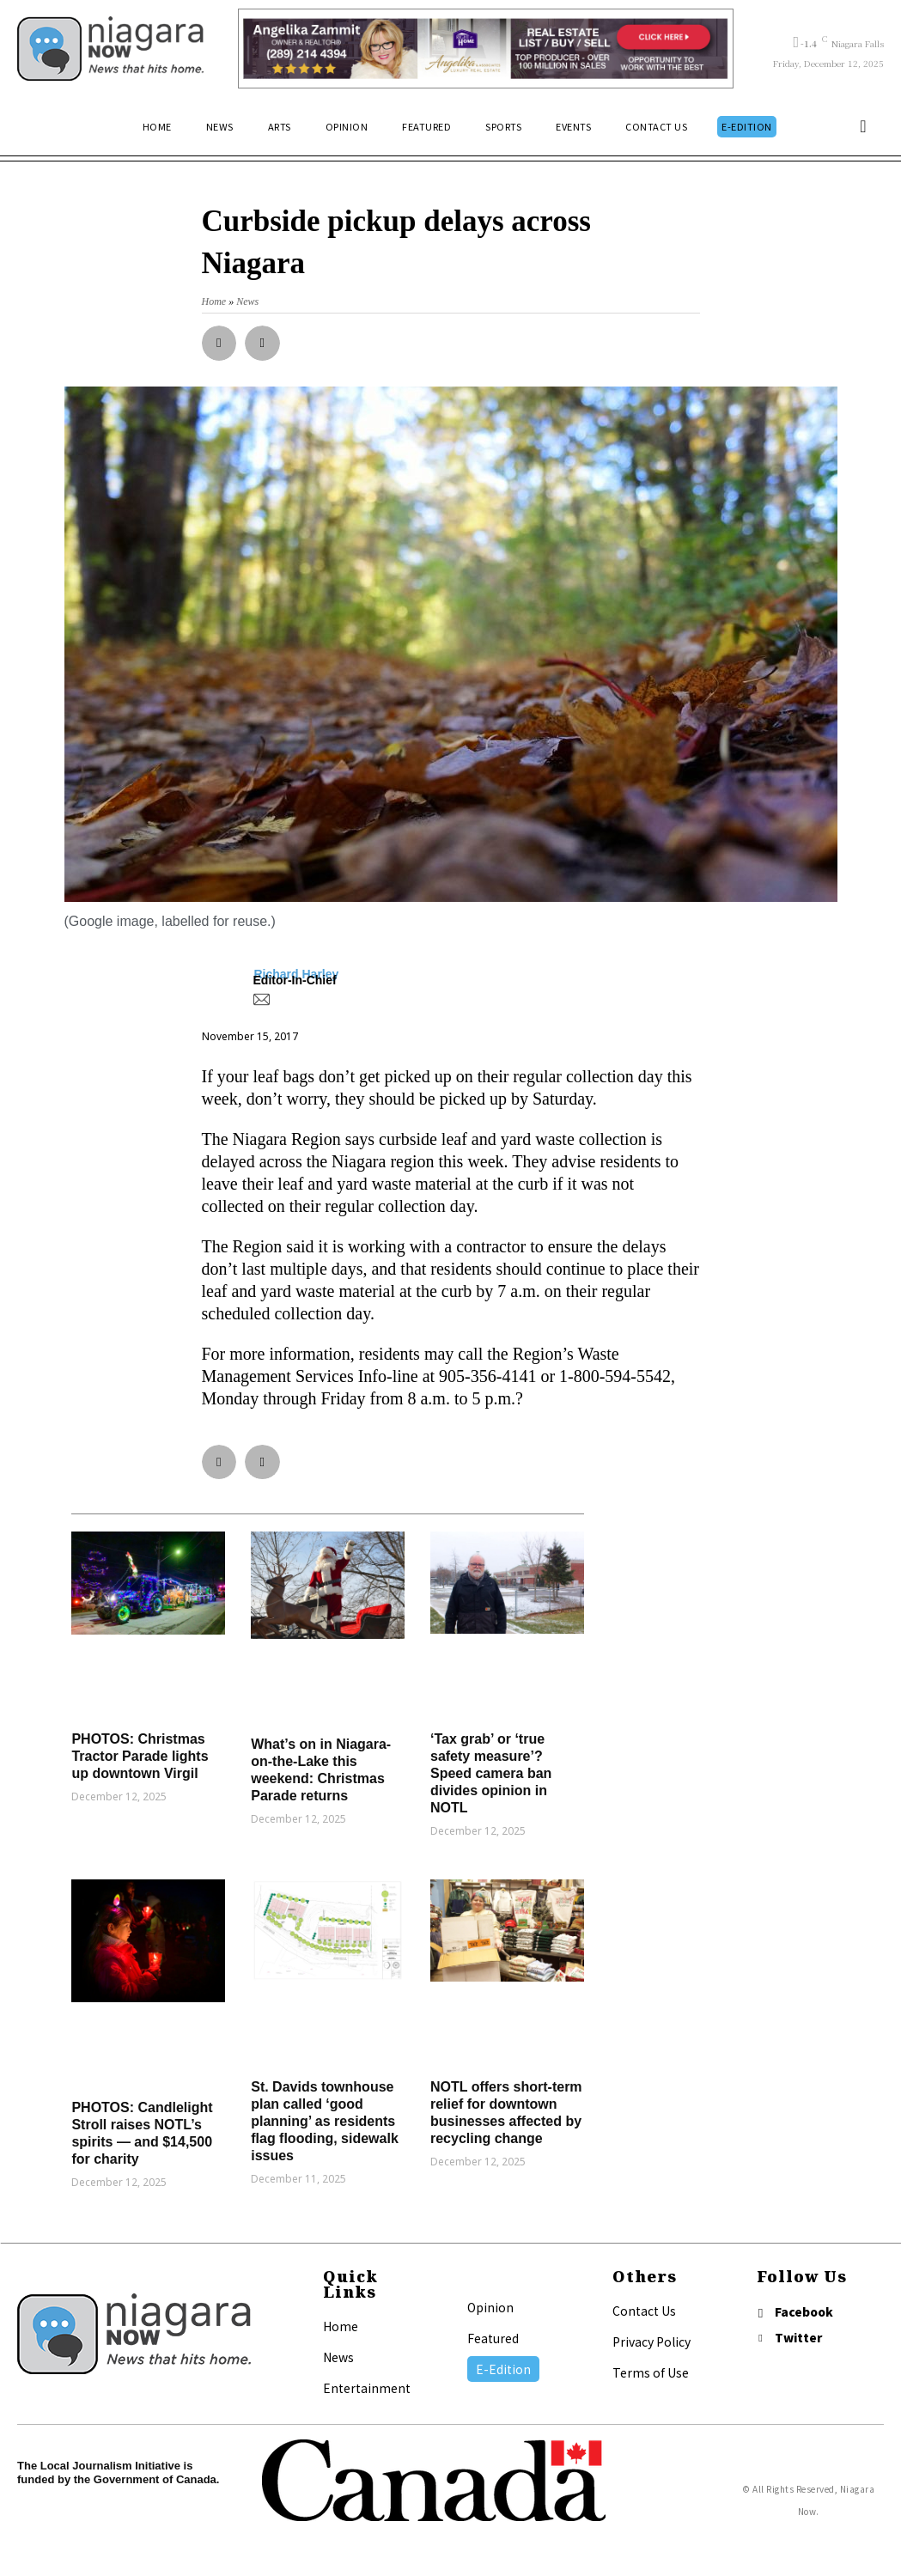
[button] (863, 126)
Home (340, 2326)
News (338, 2357)
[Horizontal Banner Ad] (485, 48)
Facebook (807, 2312)
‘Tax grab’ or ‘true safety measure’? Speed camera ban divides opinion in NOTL (490, 1773)
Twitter (802, 2339)
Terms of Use (650, 2372)
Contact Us (644, 2310)
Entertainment (367, 2387)
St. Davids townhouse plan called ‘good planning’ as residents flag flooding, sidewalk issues (325, 2121)
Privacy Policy (651, 2341)
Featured (493, 2338)
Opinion (490, 2307)
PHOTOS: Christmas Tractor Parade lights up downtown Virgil (139, 1756)
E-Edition (503, 2369)
